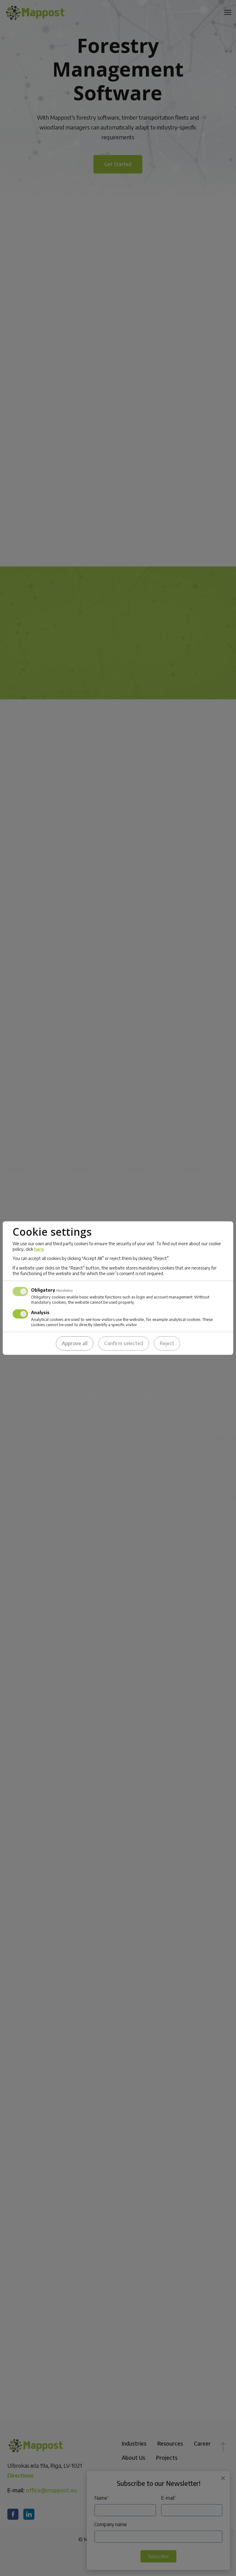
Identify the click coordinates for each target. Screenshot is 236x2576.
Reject (167, 1343)
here (39, 1249)
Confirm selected (123, 1343)
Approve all (75, 1343)
